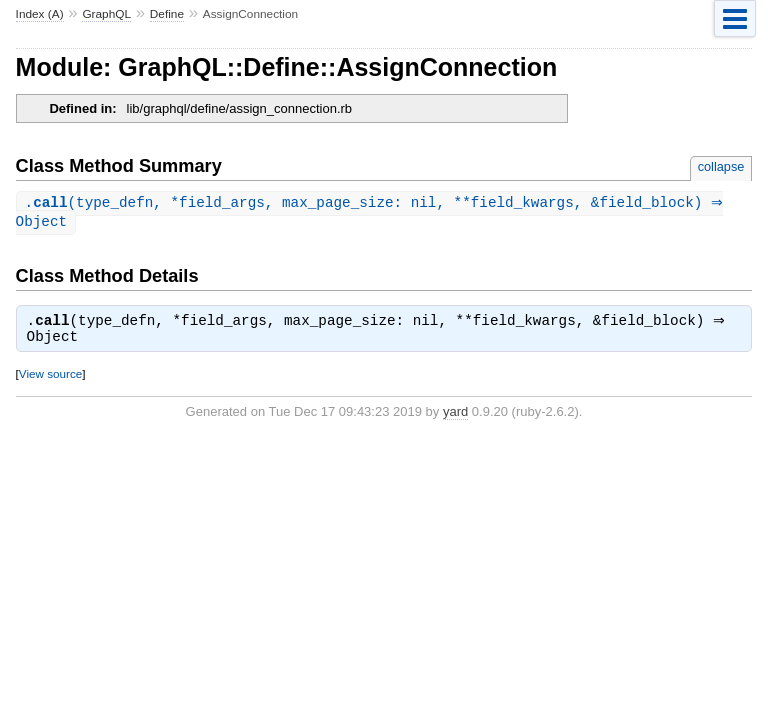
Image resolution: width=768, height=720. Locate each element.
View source (50, 377)
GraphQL (106, 14)
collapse (721, 166)
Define (167, 14)
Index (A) (40, 14)
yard (455, 415)
